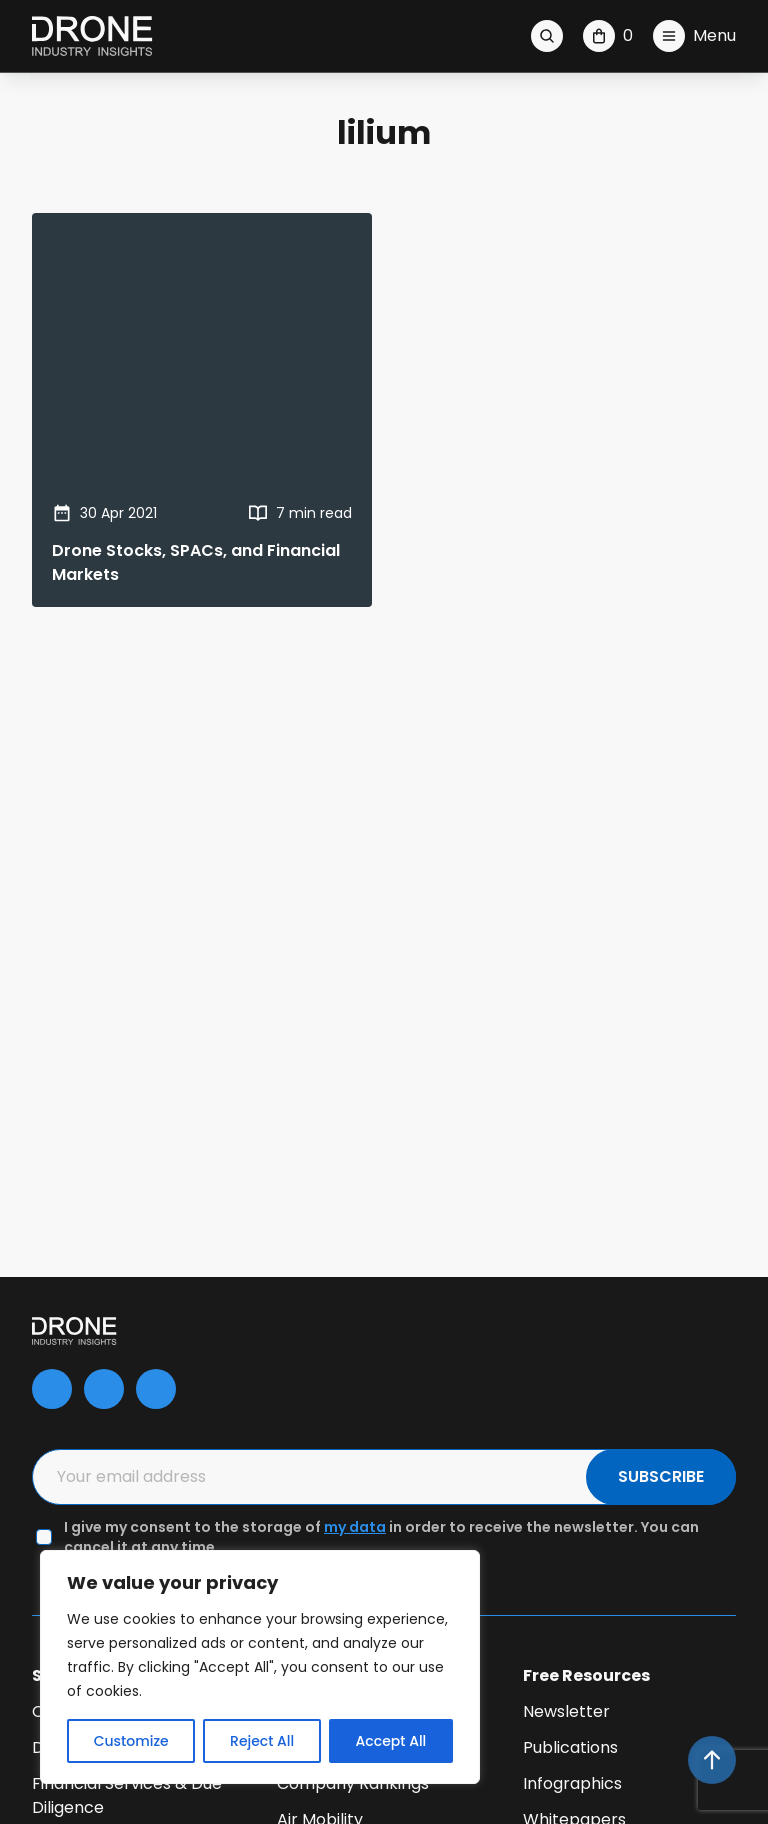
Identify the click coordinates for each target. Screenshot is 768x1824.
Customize (131, 1741)
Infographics (572, 1783)
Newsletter (566, 1711)
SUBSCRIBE (661, 1476)
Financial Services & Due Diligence (127, 1795)
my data (355, 1527)
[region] (260, 1667)
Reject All (262, 1741)
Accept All (391, 1741)
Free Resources (586, 1675)
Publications (570, 1747)
